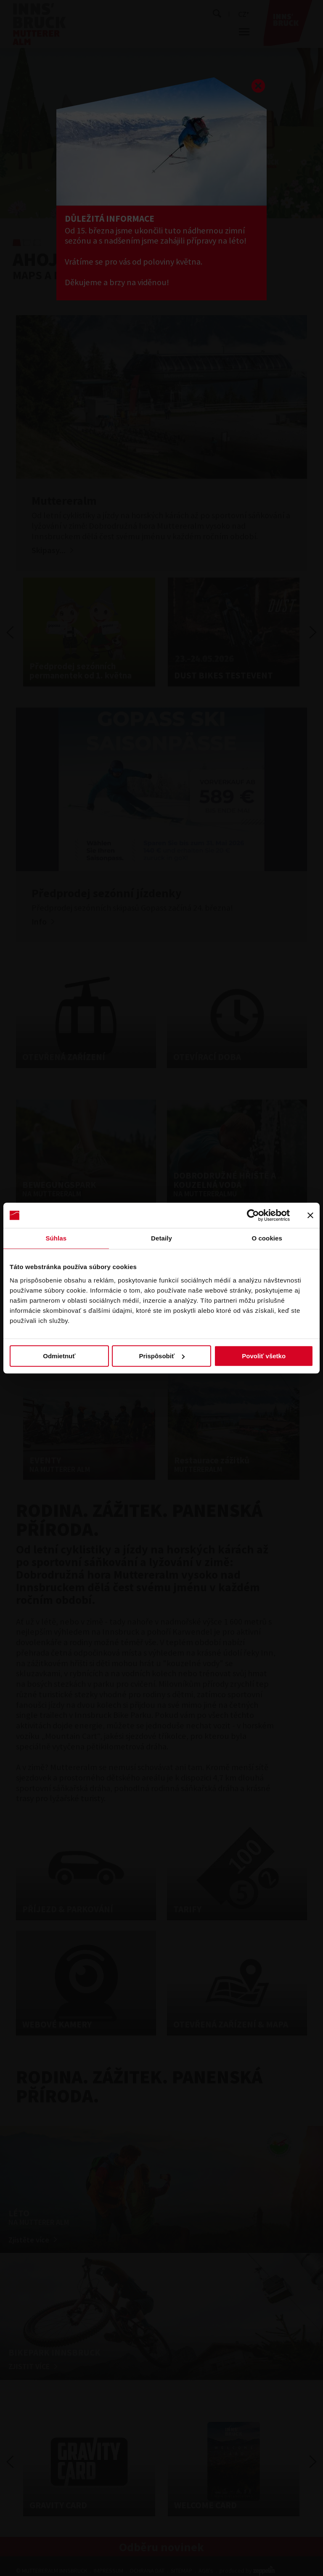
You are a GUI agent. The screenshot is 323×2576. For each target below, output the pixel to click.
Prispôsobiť (162, 1356)
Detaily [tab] (161, 1238)
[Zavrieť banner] (310, 1215)
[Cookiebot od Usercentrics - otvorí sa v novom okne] (253, 1215)
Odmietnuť (59, 1356)
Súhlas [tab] (55, 1238)
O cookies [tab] (267, 1238)
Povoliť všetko (264, 1356)
